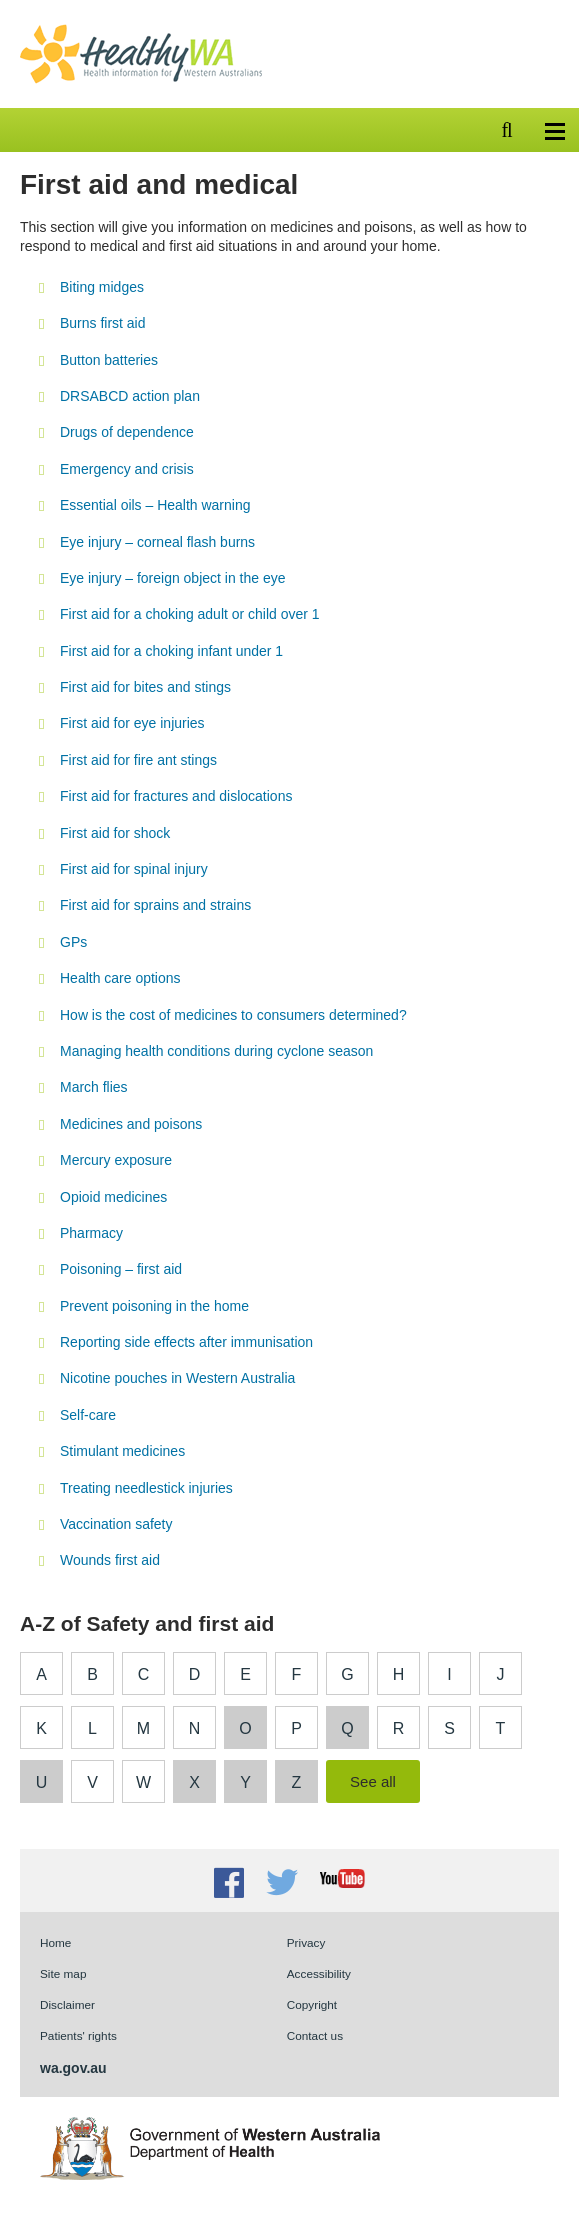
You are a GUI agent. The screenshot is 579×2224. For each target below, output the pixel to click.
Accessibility (319, 1973)
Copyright (312, 2004)
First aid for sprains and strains (155, 905)
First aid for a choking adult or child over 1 (190, 614)
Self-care (88, 1415)
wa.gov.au (73, 2068)
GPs (73, 942)
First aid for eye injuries (132, 723)
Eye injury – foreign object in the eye (172, 578)
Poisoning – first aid (121, 1269)
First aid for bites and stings (145, 687)
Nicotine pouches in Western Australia (177, 1378)
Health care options (120, 978)
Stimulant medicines (122, 1451)
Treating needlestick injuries (146, 1488)
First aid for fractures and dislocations (176, 796)
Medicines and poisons (131, 1124)
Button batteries (109, 360)
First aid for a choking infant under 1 (171, 651)
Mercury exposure (116, 1160)
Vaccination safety (116, 1524)
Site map (63, 1973)
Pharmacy (91, 1233)
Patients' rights (78, 2035)
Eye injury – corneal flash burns (157, 542)
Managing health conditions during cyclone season (216, 1051)
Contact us (315, 2035)
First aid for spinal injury (134, 869)
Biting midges (102, 287)
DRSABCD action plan (130, 396)
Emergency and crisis (127, 469)
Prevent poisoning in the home (154, 1306)
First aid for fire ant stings (138, 760)
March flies (94, 1087)
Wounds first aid (110, 1560)
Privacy (306, 1942)
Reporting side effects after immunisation (186, 1342)
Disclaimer (67, 2004)
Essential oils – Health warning (155, 505)
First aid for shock (115, 833)
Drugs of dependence (127, 432)
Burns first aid (103, 323)
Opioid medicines (113, 1197)
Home (55, 1942)
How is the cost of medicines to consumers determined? (233, 1015)
